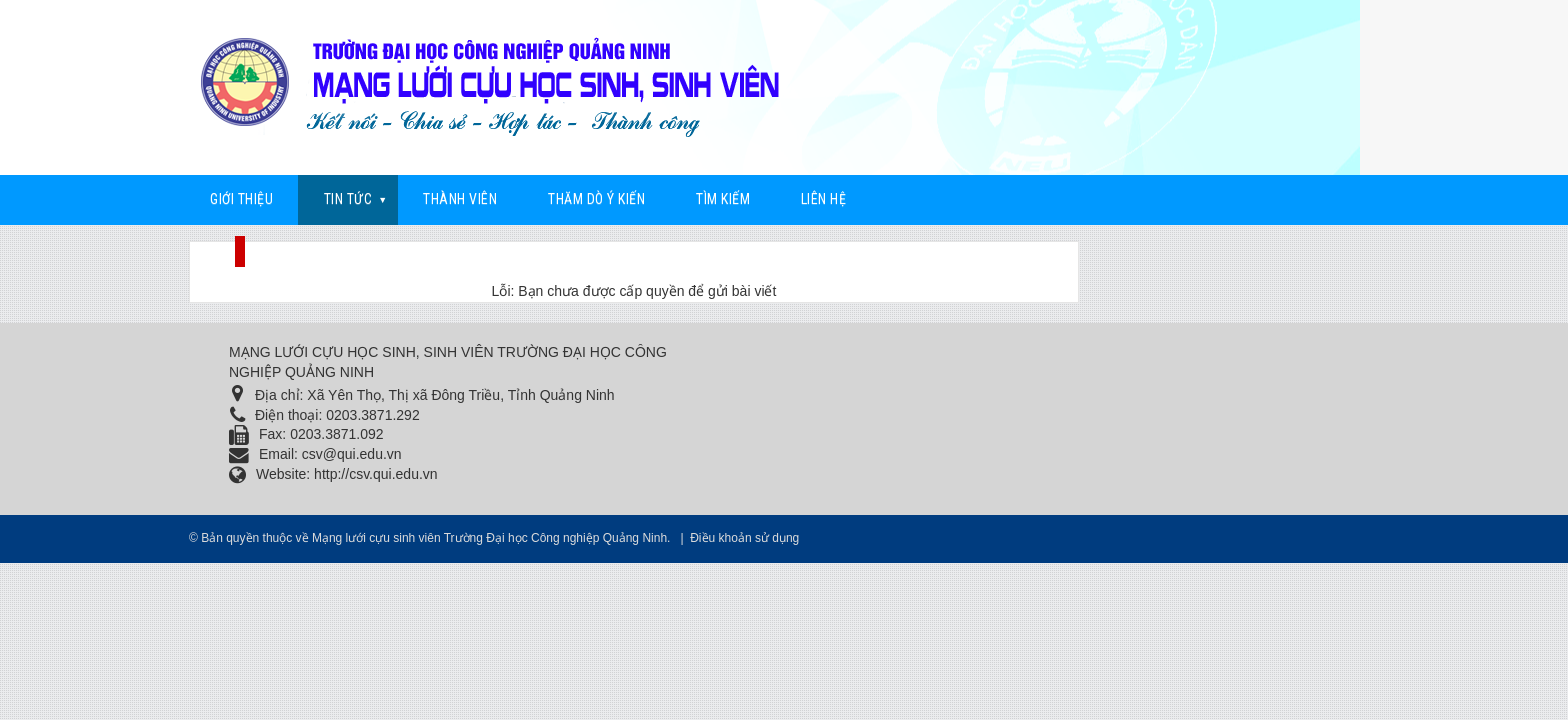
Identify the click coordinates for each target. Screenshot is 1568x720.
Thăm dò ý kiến (596, 199)
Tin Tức (348, 199)
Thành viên (460, 199)
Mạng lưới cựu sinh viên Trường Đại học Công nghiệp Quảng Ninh (489, 538)
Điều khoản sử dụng (744, 538)
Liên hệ (824, 199)
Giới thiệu (241, 199)
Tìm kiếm (723, 199)
